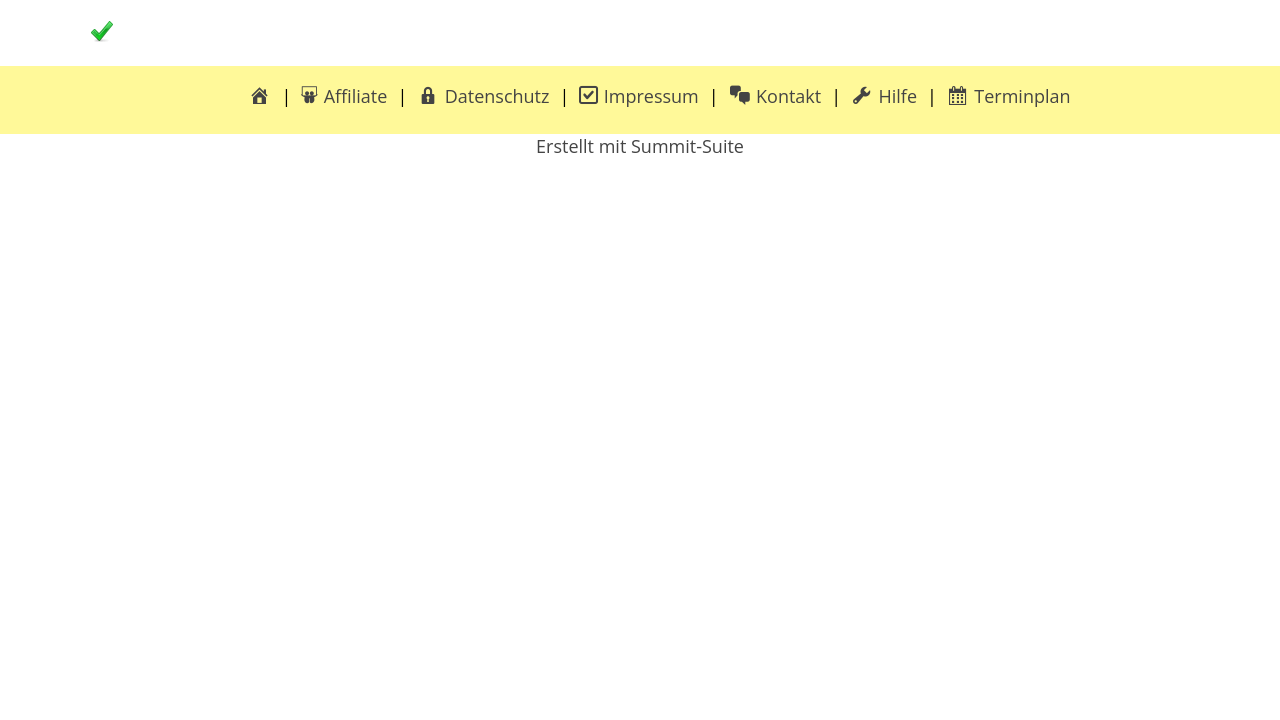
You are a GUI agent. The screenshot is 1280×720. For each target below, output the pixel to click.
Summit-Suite (687, 146)
